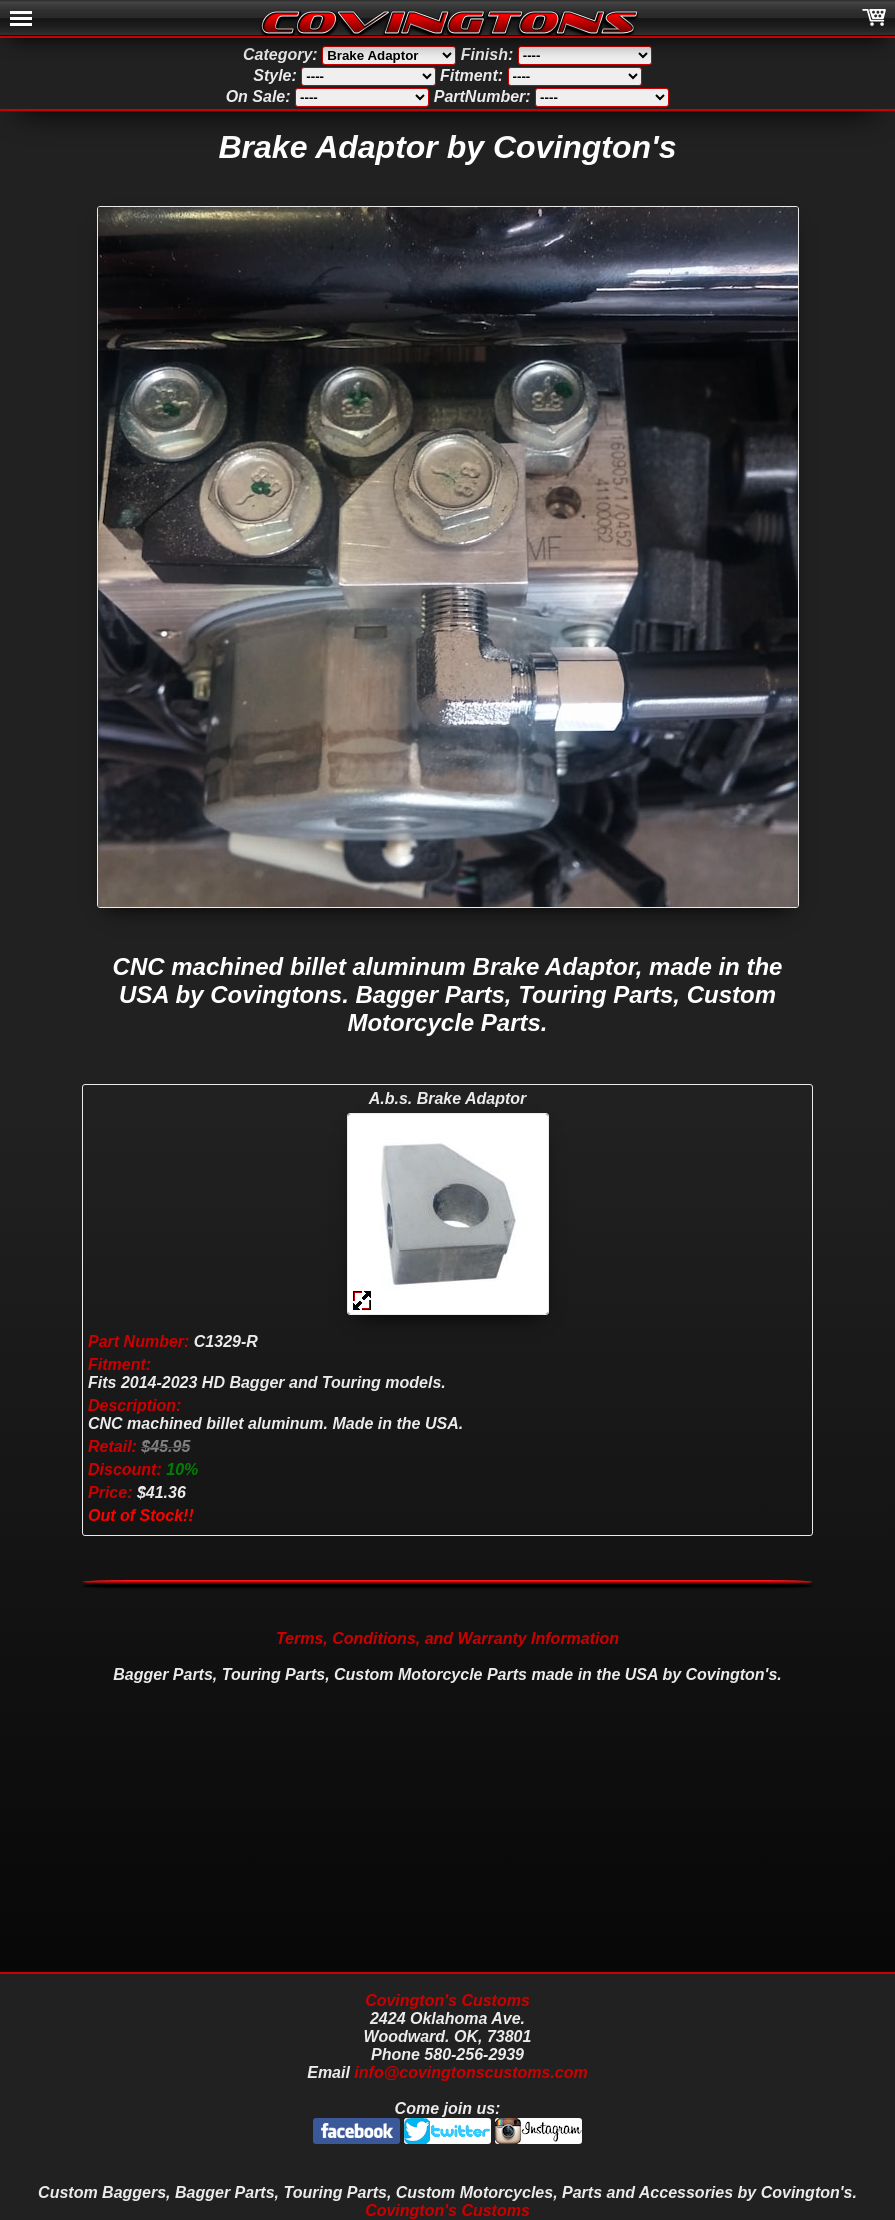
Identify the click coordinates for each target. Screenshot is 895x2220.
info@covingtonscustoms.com (470, 2072)
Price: (110, 1492)
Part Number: (138, 1341)
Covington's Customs (447, 2000)
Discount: (125, 1469)
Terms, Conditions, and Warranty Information (447, 1638)
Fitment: (119, 1364)
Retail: (112, 1446)
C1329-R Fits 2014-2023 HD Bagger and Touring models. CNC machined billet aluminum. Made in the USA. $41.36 (275, 1417)
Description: (134, 1405)
